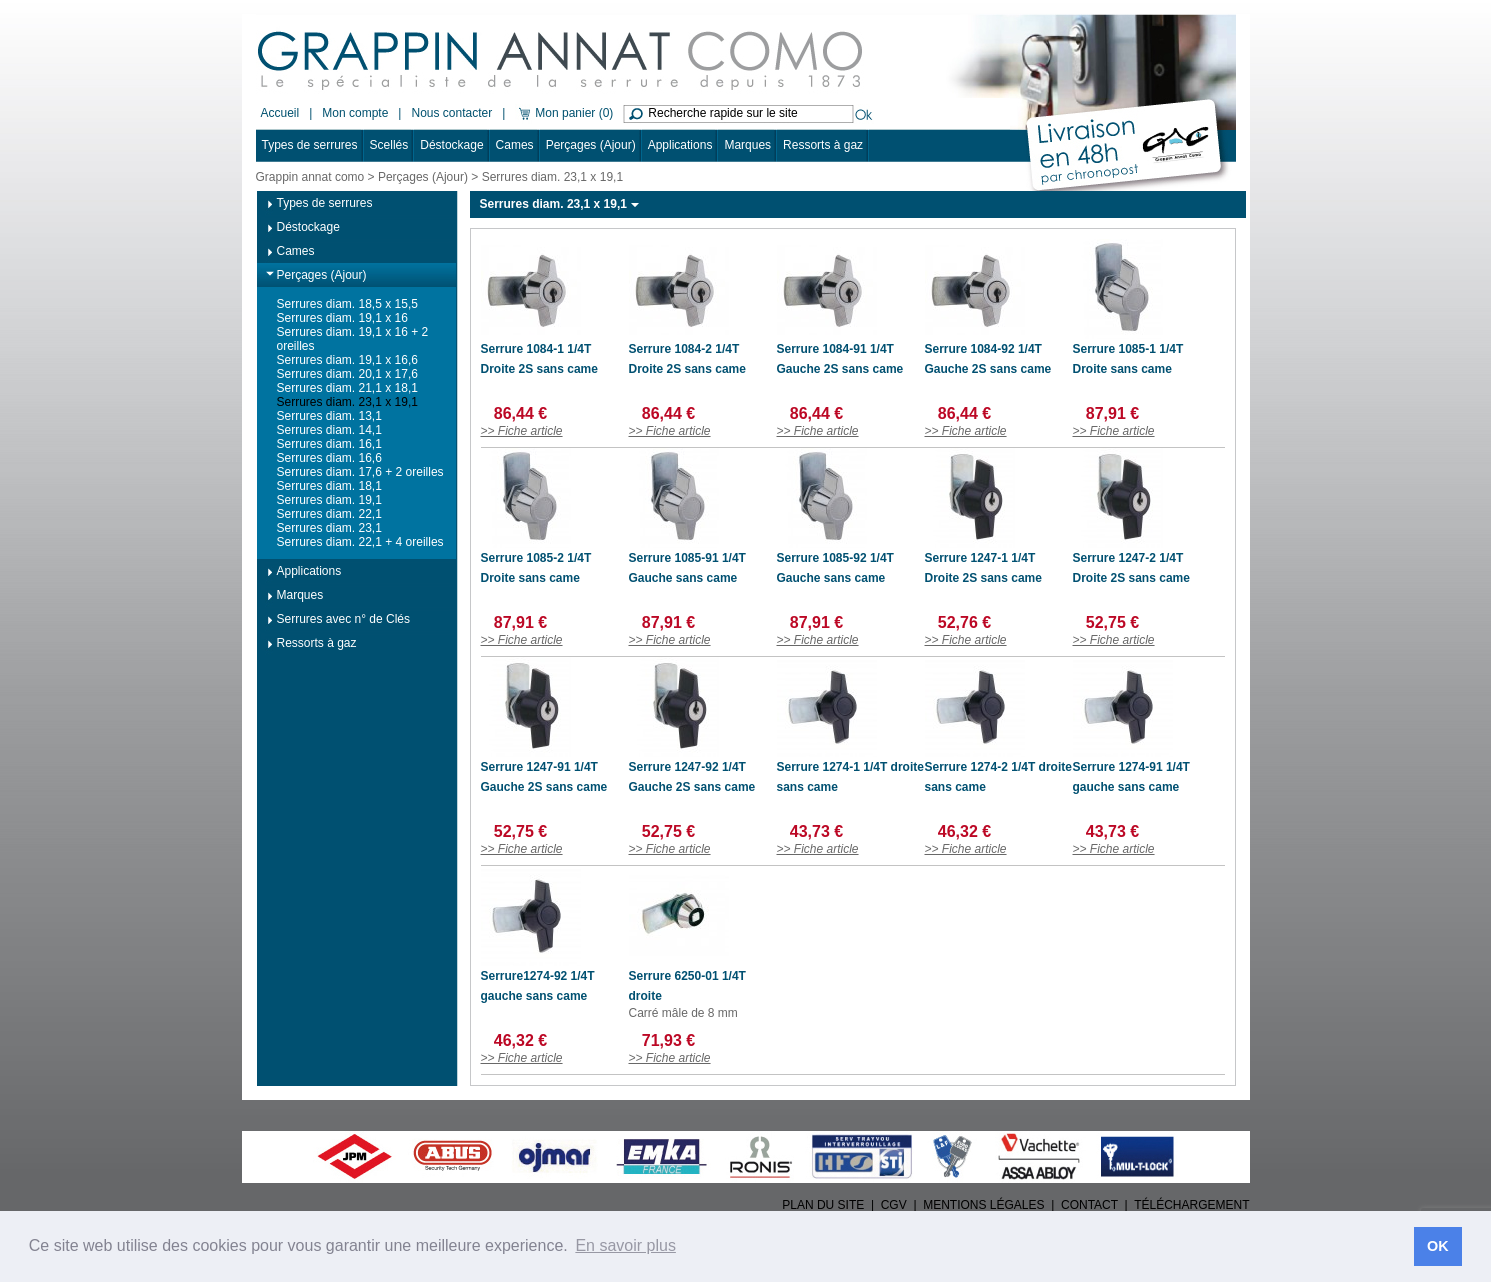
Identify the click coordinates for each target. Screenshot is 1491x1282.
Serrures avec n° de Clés (344, 619)
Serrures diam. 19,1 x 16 (342, 318)
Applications (680, 145)
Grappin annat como (310, 177)
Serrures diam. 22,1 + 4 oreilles (360, 542)
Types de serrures (310, 145)
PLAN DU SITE (823, 1205)
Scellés (389, 145)
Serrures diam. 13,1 (329, 416)
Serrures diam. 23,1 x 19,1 (347, 402)
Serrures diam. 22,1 (329, 514)
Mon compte (355, 113)
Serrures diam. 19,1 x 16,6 (347, 360)
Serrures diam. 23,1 (329, 528)
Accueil (280, 113)
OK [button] (1438, 1246)
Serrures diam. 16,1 (329, 444)
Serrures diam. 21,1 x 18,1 (347, 388)
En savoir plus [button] (625, 1245)
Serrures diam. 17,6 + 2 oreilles (360, 472)
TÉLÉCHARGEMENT (1191, 1205)
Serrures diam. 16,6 (329, 458)
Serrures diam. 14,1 (329, 430)
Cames (515, 145)
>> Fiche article (522, 431)
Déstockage (451, 145)
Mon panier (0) (564, 113)
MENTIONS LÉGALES (983, 1205)
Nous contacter (451, 113)
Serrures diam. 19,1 (329, 500)
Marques (747, 145)
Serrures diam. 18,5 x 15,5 (347, 304)
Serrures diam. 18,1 (329, 486)
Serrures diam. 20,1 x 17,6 (347, 374)
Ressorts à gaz (823, 145)
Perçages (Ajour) (591, 145)
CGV (894, 1205)
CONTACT (1089, 1205)
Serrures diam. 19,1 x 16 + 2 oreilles (353, 339)
